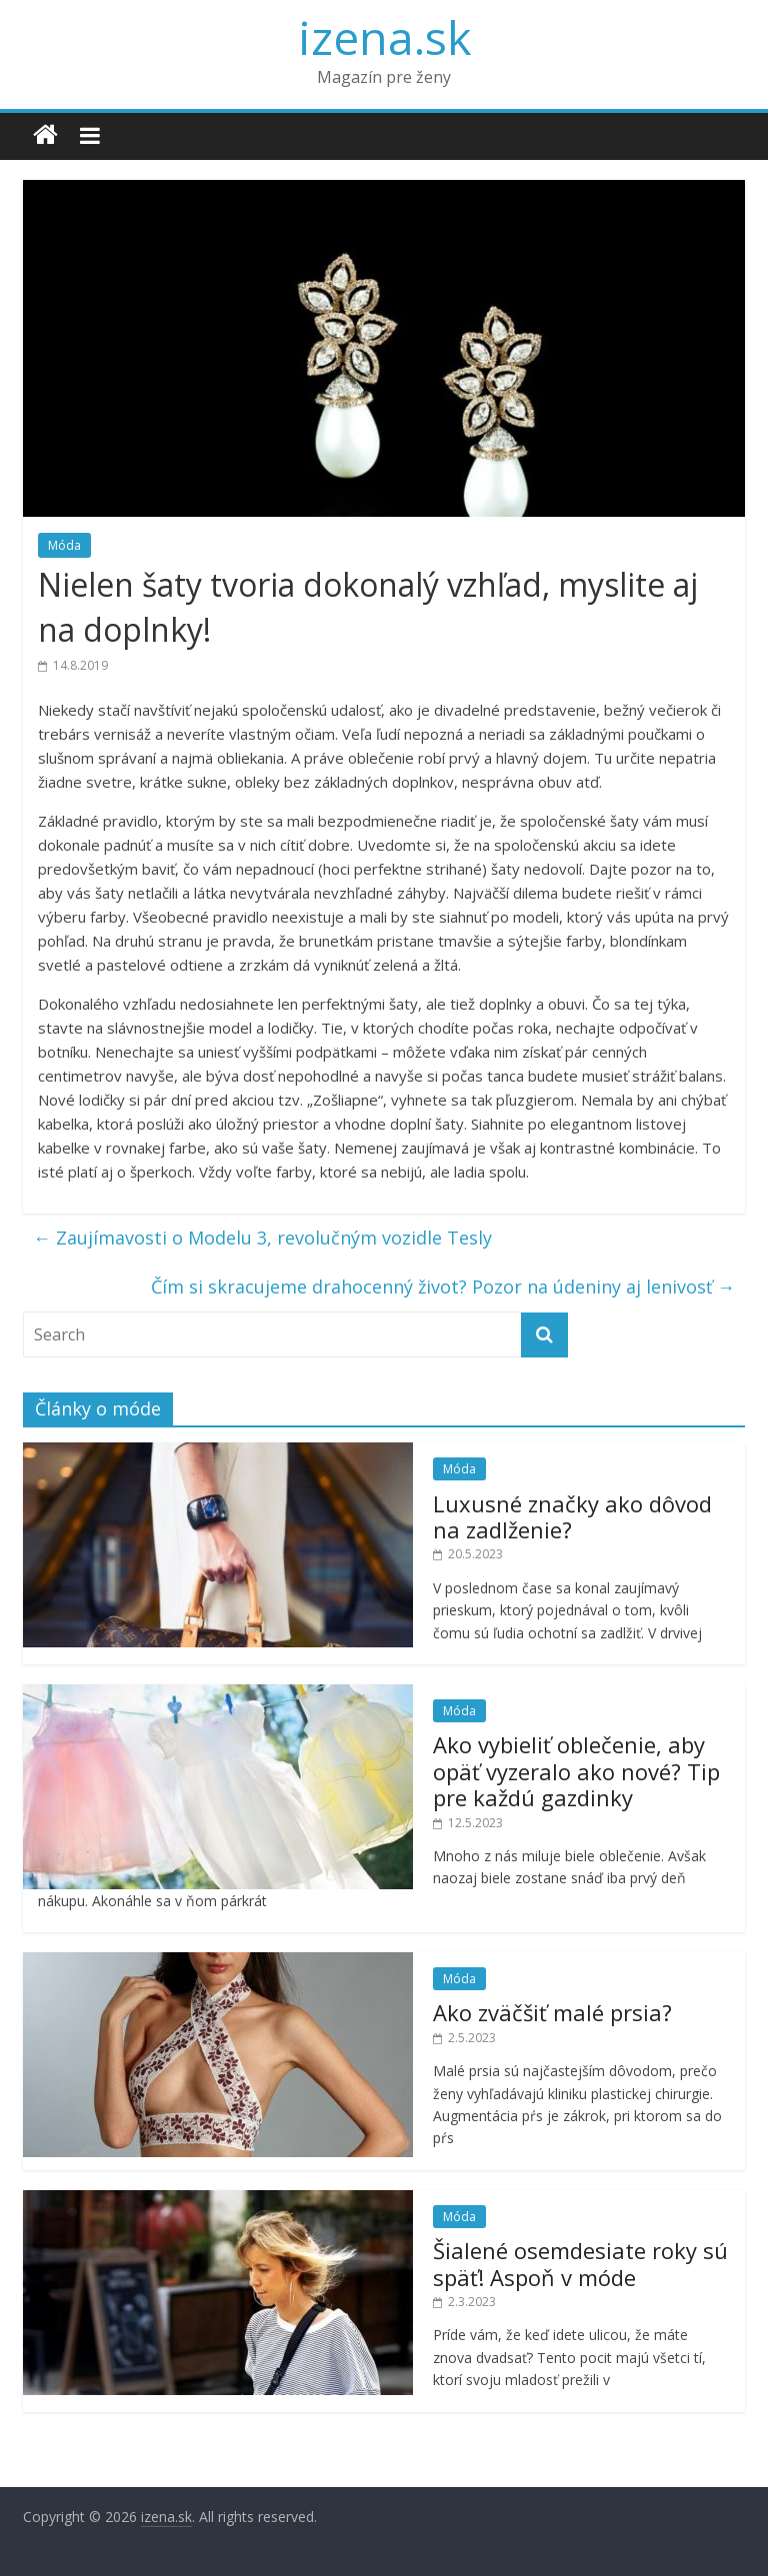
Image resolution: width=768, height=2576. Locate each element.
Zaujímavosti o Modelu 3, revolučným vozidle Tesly (262, 1238)
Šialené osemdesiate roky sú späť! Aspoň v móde (580, 2263)
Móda (64, 545)
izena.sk (384, 37)
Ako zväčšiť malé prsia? (552, 2012)
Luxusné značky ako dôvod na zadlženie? (572, 1516)
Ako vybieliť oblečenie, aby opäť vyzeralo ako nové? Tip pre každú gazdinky (576, 1770)
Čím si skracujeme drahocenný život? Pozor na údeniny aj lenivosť (443, 1286)
